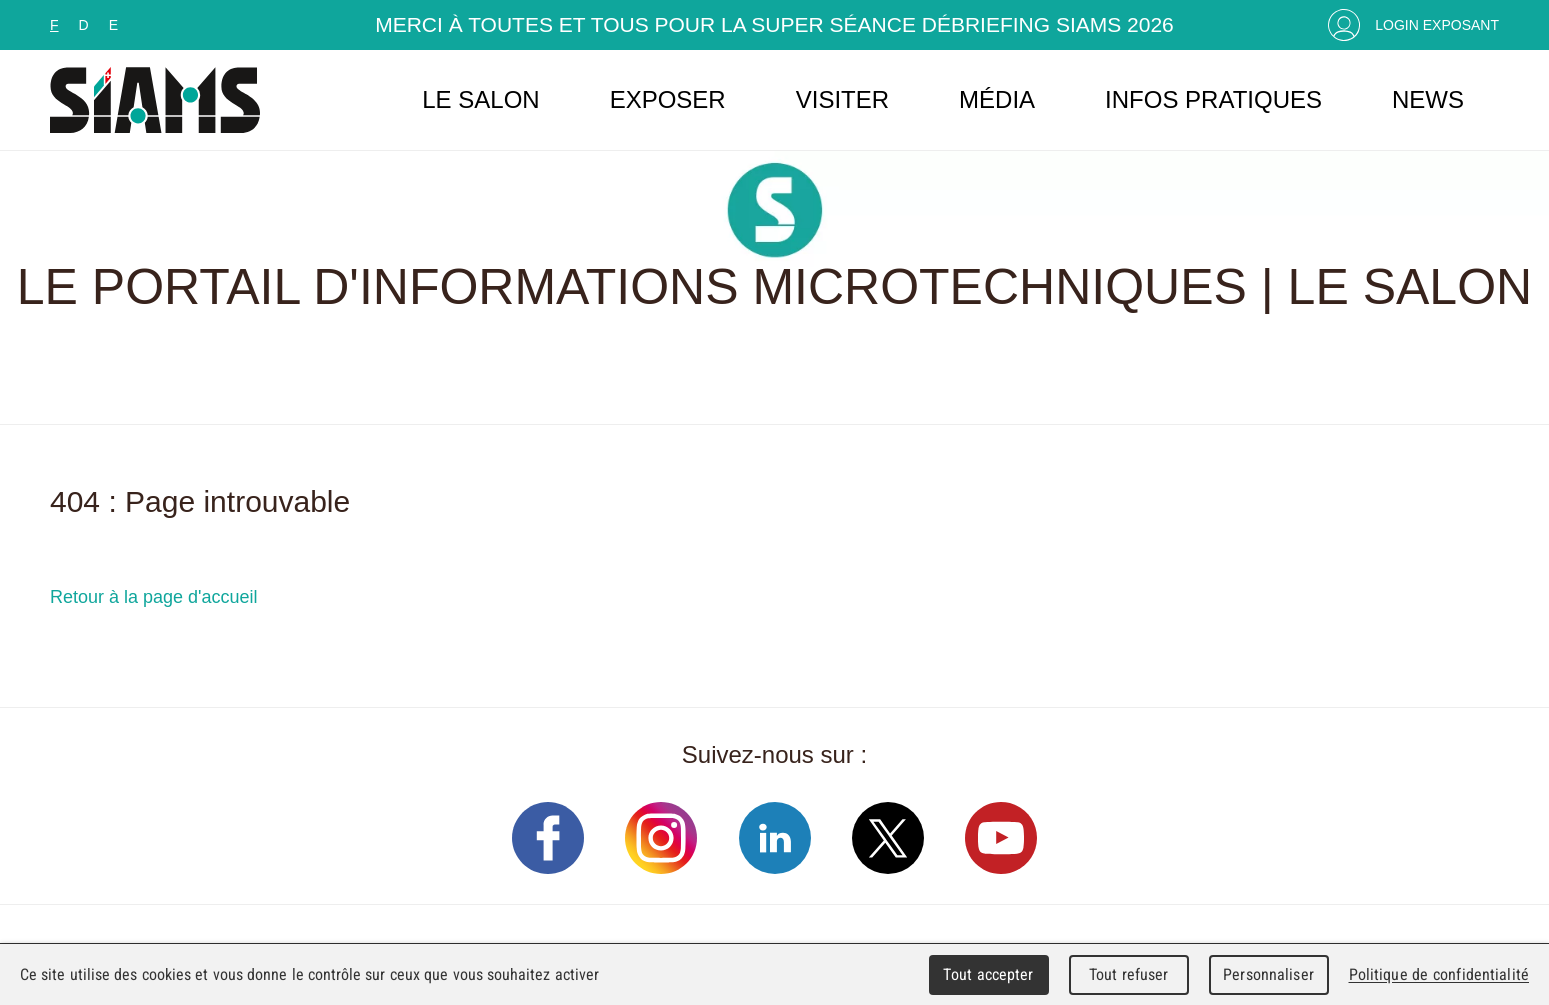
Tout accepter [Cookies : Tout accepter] (988, 974)
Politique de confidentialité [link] (1439, 974)
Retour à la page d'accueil (154, 597)
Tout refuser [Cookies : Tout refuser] (1129, 974)
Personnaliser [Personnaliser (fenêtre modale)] (1268, 974)
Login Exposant (1437, 25)
